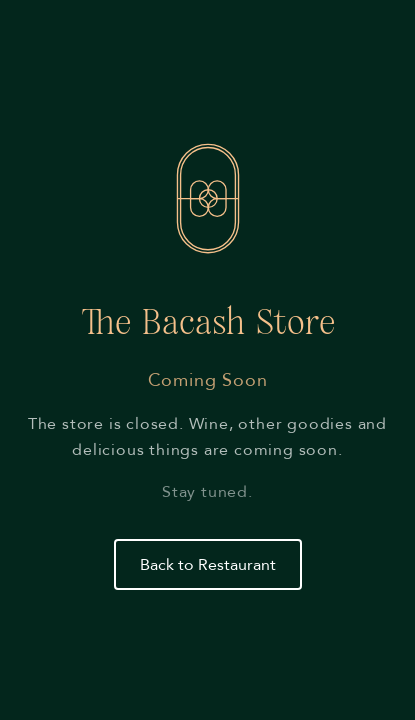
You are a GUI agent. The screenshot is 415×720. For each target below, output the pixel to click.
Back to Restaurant (208, 565)
